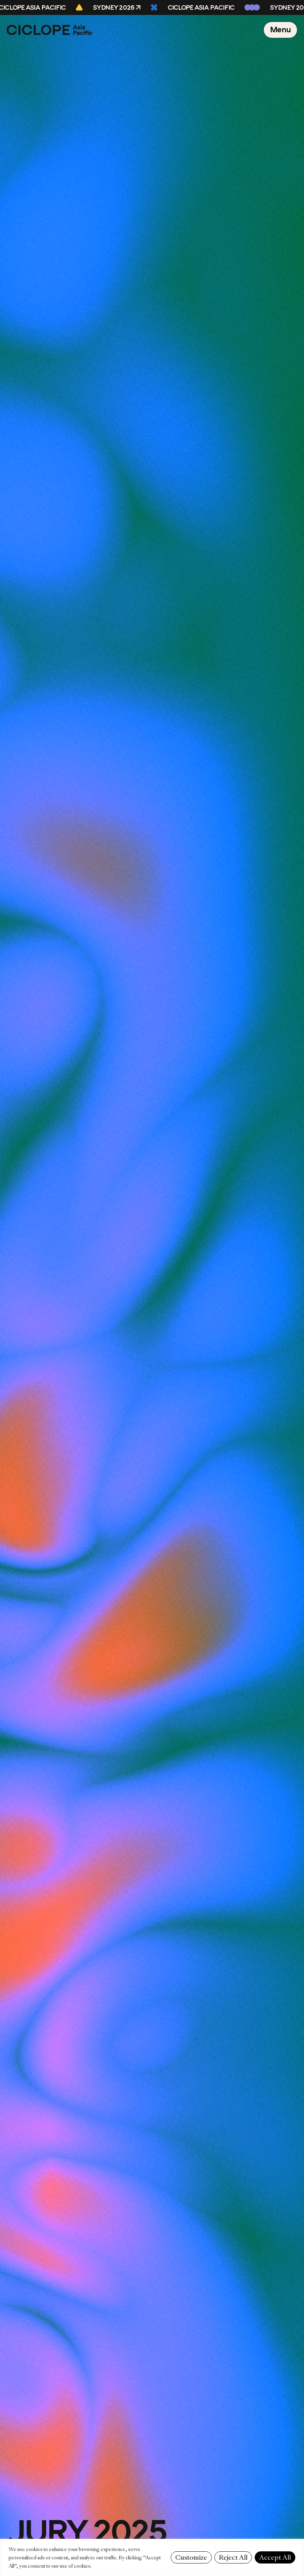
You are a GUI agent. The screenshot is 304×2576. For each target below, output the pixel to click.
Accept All (275, 2557)
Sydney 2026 (114, 7)
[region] (152, 2557)
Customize (191, 2557)
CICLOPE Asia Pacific (202, 7)
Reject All (233, 2557)
